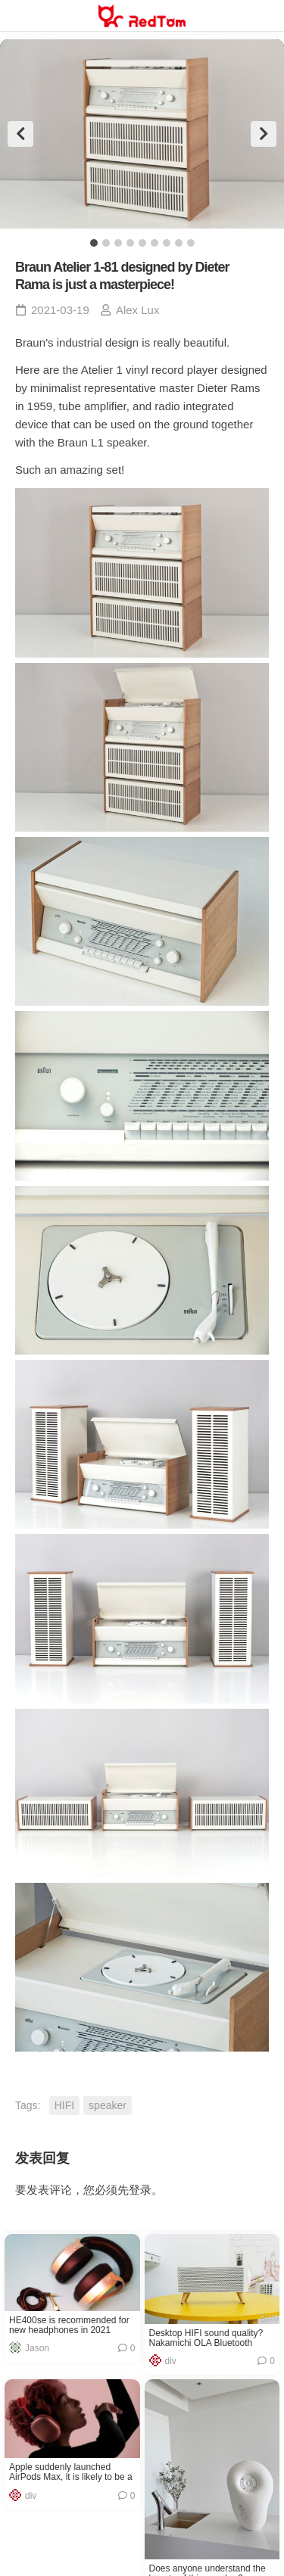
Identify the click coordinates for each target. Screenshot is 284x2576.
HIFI (64, 2105)
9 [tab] (191, 243)
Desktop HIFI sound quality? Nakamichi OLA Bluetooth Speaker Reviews (206, 2338)
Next (263, 134)
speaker (107, 2105)
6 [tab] (154, 243)
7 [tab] (166, 243)
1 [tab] (94, 243)
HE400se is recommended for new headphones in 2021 (69, 2325)
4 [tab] (130, 243)
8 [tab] (179, 243)
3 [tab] (118, 243)
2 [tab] (106, 243)
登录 (140, 2189)
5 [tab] (142, 243)
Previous (20, 134)
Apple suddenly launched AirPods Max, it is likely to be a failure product (71, 2472)
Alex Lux (138, 309)
